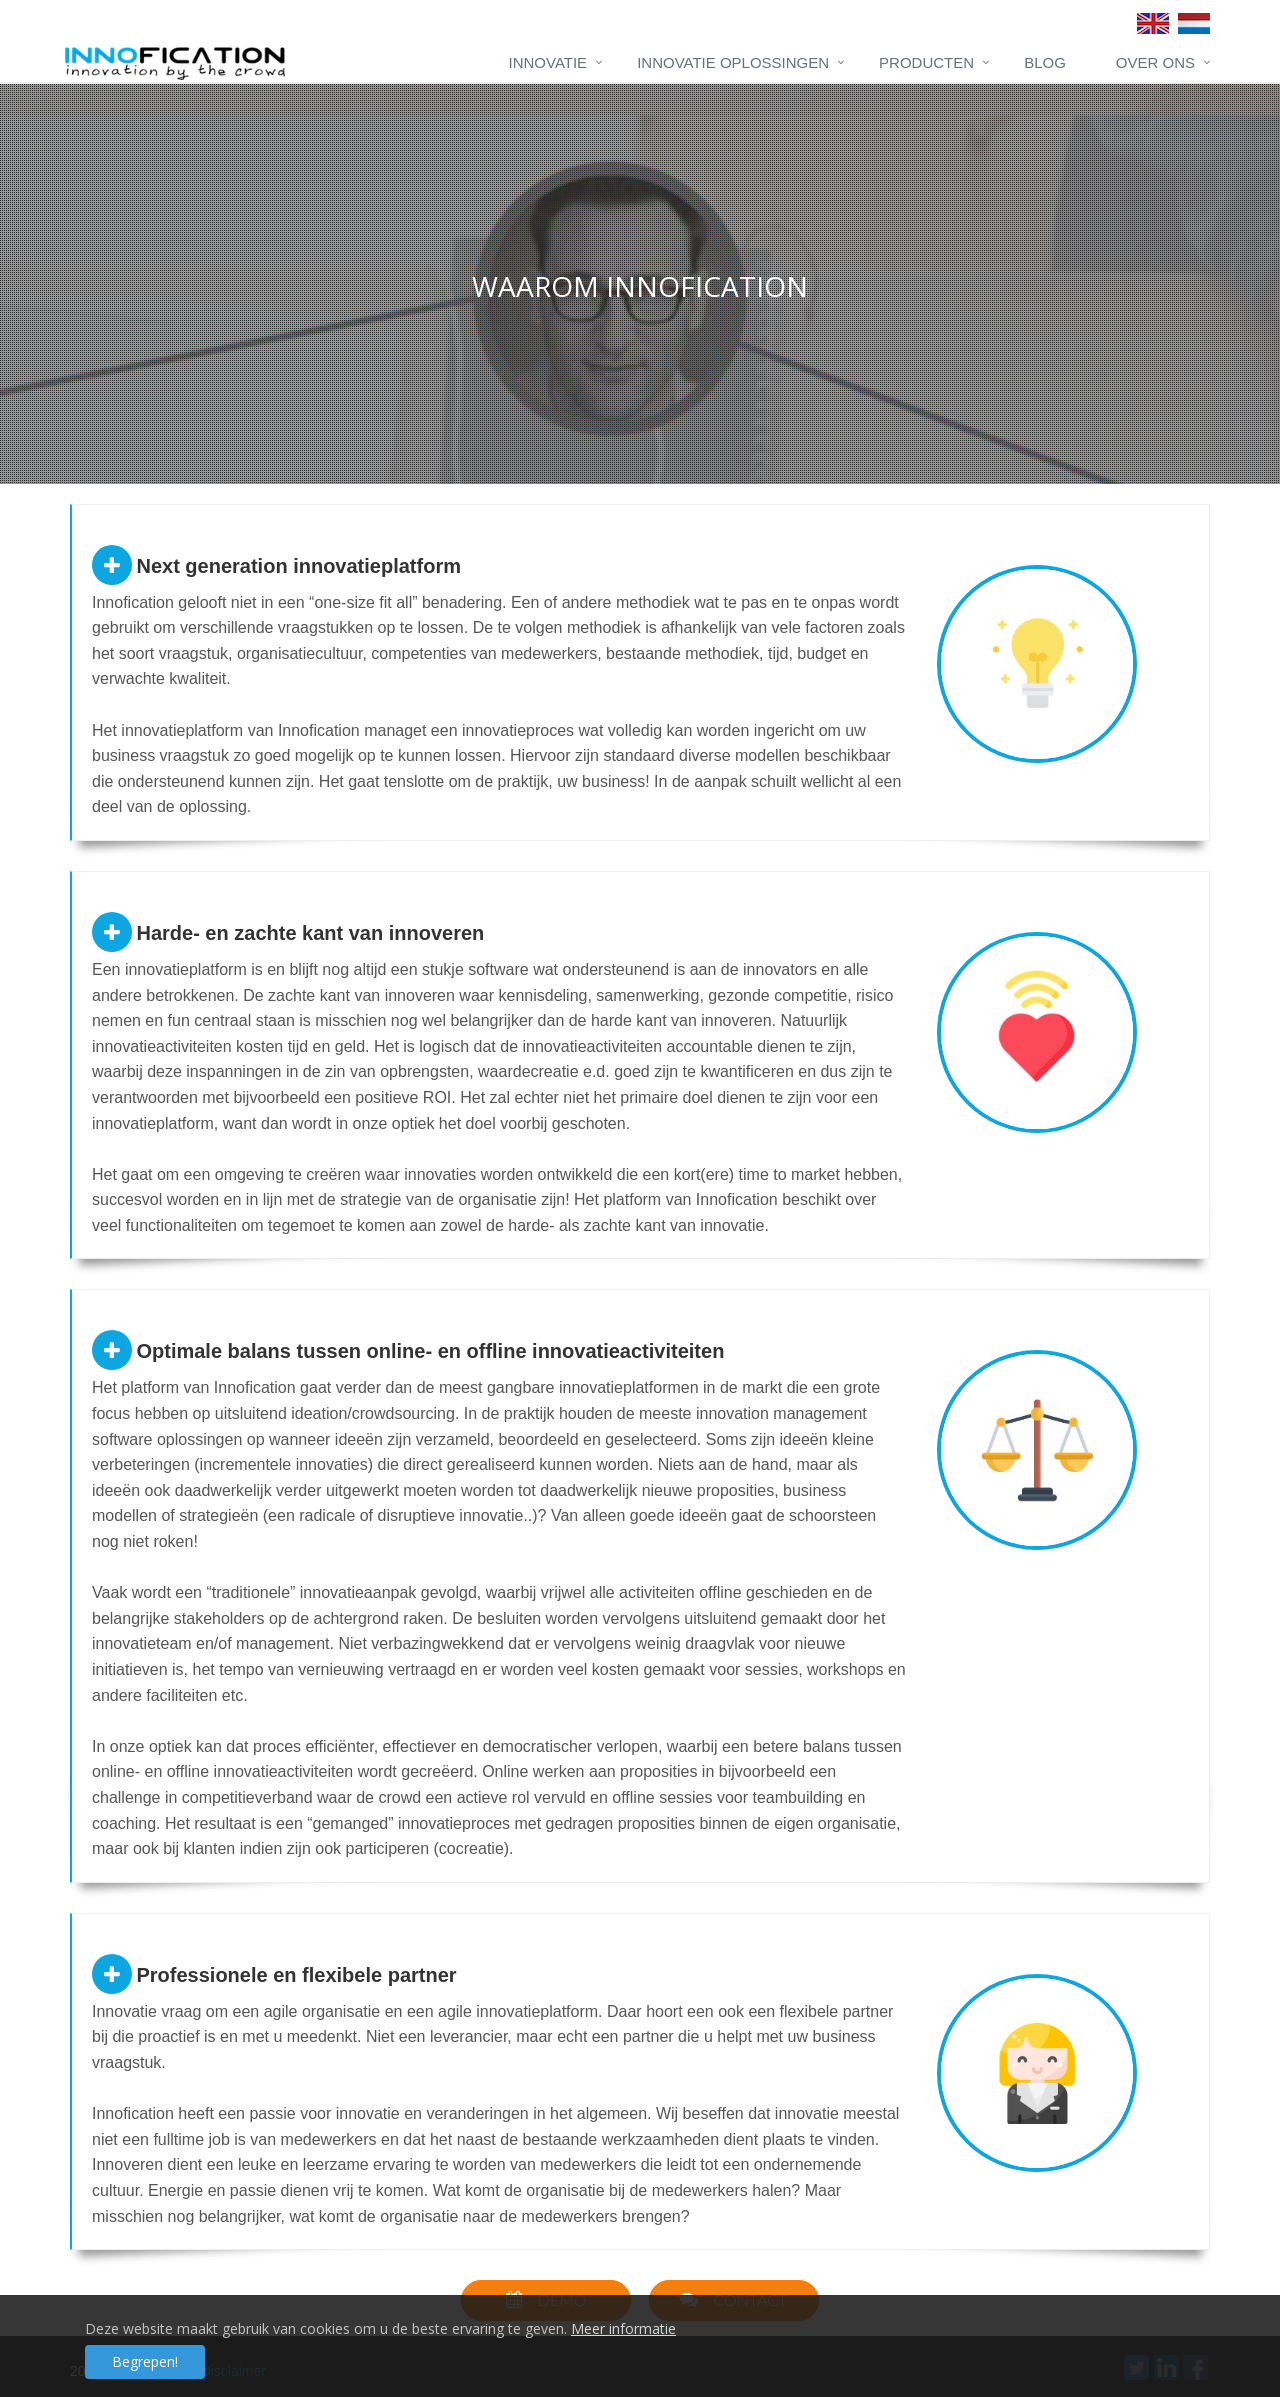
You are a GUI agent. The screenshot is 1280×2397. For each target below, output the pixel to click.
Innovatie (548, 62)
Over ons (1155, 62)
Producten (926, 62)
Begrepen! (145, 2361)
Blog (1045, 62)
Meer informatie (623, 2328)
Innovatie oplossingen (733, 62)
